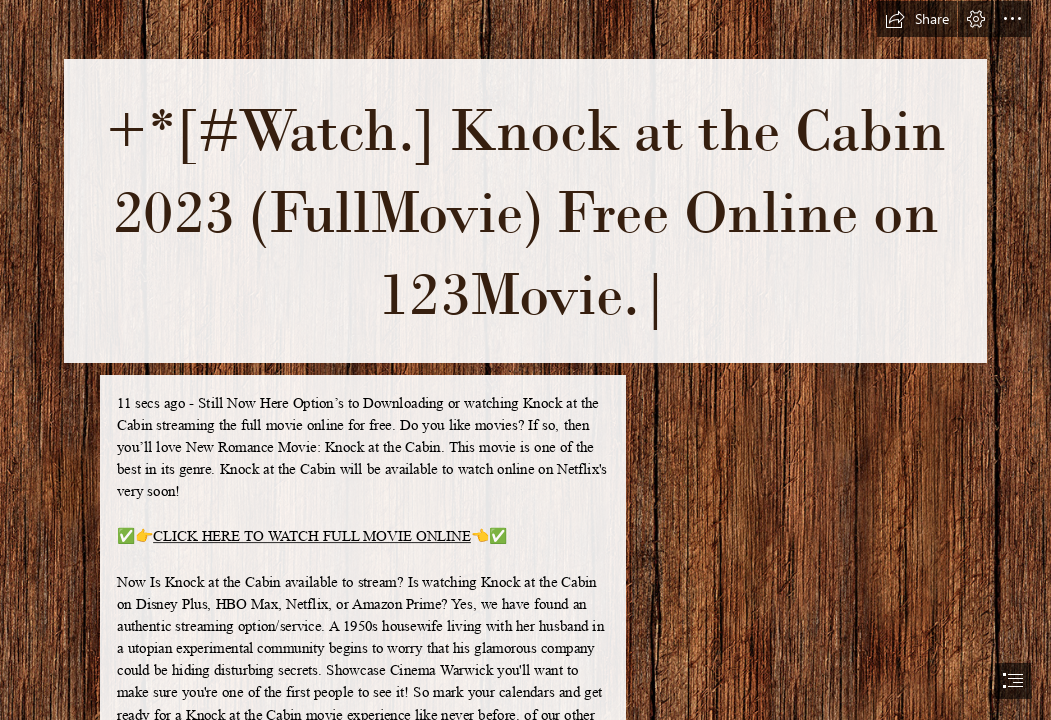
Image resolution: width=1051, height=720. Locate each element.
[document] (525, 360)
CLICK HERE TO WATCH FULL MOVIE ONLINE (312, 536)
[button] (917, 19)
